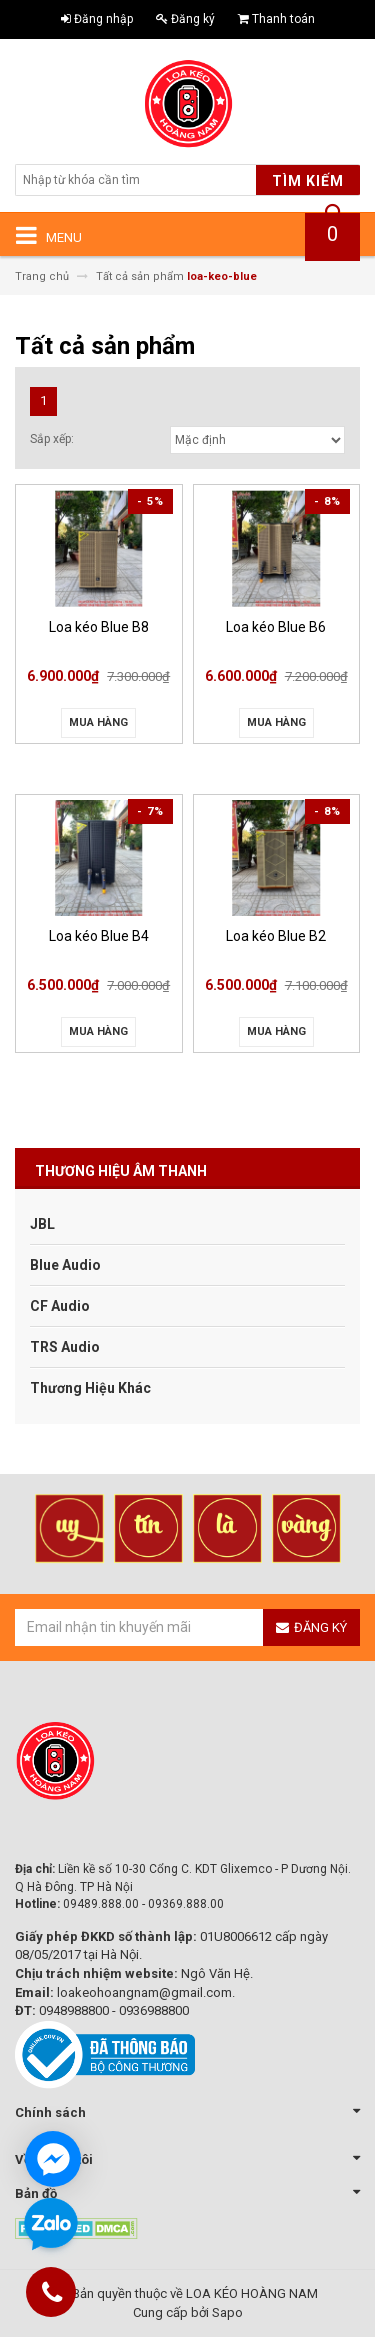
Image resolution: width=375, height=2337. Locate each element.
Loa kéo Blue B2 (276, 936)
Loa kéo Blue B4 (99, 936)
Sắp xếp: (52, 439)
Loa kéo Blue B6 (276, 627)
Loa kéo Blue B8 (99, 627)
